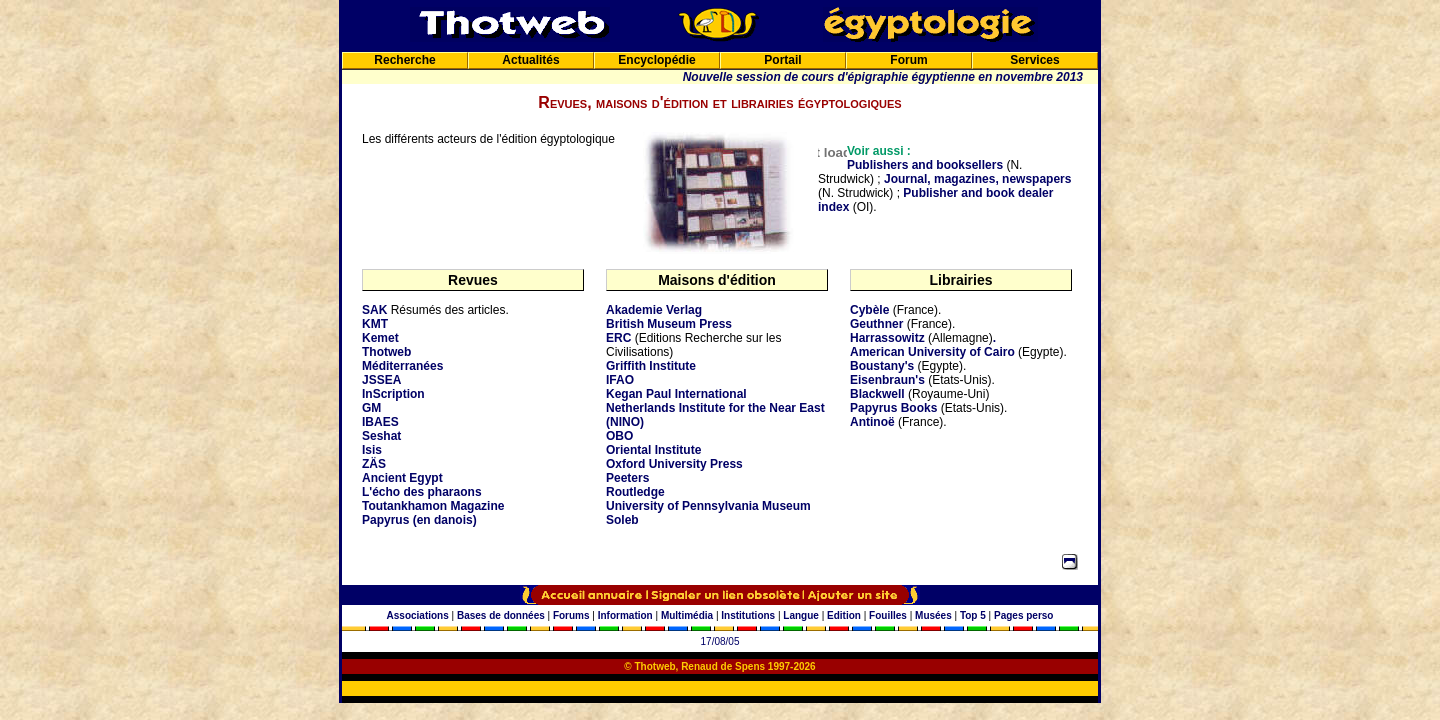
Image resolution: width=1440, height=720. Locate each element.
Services (1034, 60)
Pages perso (1023, 615)
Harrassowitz (887, 338)
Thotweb (386, 352)
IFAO (620, 380)
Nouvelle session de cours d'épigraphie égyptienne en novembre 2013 (883, 77)
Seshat (381, 436)
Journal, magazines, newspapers (977, 179)
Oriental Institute (653, 450)
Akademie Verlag (654, 310)
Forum (908, 60)
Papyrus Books (893, 408)
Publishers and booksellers (925, 165)
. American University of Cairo (932, 345)
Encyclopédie (656, 60)
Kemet (380, 338)
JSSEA (381, 380)
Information (625, 615)
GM (371, 408)
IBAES (380, 422)
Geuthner (876, 324)
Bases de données (501, 615)
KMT (375, 324)
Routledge (635, 492)
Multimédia (687, 615)
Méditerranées (402, 366)
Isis (372, 450)
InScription (393, 394)
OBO (619, 436)
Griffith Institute (651, 366)
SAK (374, 310)
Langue (801, 615)
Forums (571, 615)
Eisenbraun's (887, 380)
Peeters (627, 478)
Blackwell (877, 394)
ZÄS (374, 464)
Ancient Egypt (402, 478)
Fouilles (888, 615)
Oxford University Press (674, 464)
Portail (782, 60)
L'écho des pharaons (422, 492)
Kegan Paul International (676, 394)
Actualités (530, 60)
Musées (933, 615)
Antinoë (872, 422)
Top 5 (973, 615)
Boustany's (882, 366)
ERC (618, 338)
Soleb (622, 520)
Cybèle (869, 310)
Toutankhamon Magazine (433, 506)
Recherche (404, 60)
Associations (418, 615)
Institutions (748, 615)
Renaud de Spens (723, 666)
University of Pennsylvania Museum (708, 506)
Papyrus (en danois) (419, 520)
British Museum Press (669, 324)
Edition (844, 615)
